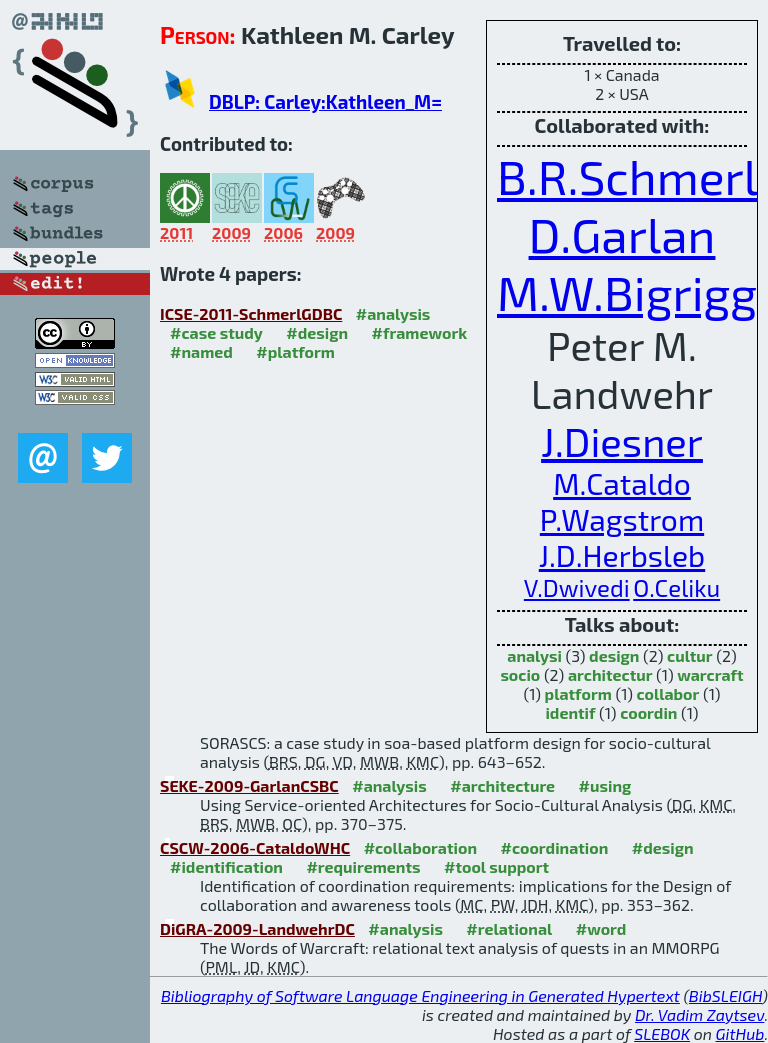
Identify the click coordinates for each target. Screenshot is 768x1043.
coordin (648, 712)
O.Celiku (676, 587)
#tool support (496, 866)
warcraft (710, 674)
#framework (420, 332)
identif (570, 712)
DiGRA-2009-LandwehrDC (257, 928)
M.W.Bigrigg (627, 292)
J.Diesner (622, 441)
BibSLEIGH (725, 995)
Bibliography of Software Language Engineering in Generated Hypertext (420, 995)
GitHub (740, 1033)
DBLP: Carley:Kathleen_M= (325, 101)
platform (578, 693)
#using (605, 785)
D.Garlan (622, 234)
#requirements (363, 866)
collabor (668, 693)
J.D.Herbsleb (622, 555)
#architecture (502, 785)
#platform (295, 351)
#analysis (393, 313)
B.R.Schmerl (627, 176)
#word (601, 928)
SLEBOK (662, 1033)
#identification (226, 866)
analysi (534, 655)
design (614, 655)
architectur (610, 674)
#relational (509, 928)
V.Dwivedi (577, 587)
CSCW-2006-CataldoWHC (255, 847)
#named (201, 351)
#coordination (555, 847)
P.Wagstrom (622, 519)
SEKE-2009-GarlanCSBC (249, 785)
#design (317, 332)
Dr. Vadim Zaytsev (699, 1014)
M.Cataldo (622, 483)
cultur (690, 655)
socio (520, 674)
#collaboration (420, 847)
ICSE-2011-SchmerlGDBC (251, 313)
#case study (216, 332)
